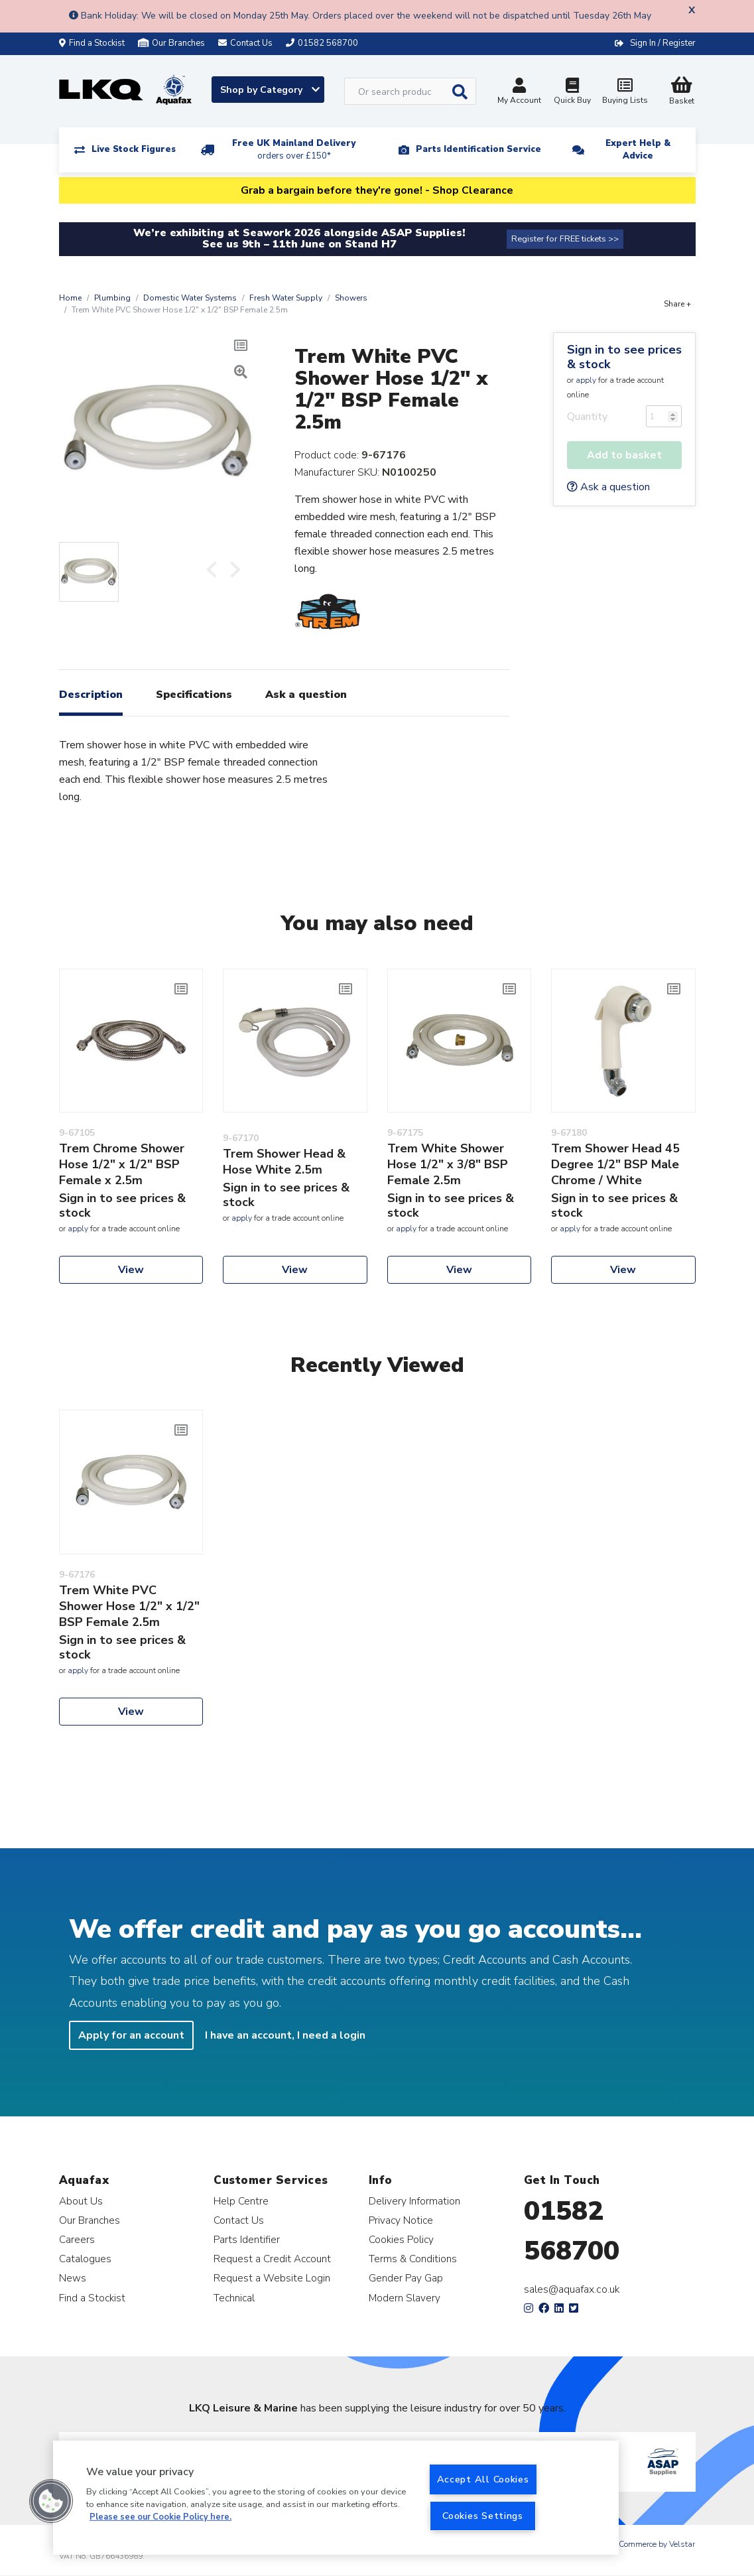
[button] (51, 2501)
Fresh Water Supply (285, 298)
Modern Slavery (404, 2298)
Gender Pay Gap (406, 2278)
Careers (77, 2239)
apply (586, 380)
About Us (81, 2201)
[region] (336, 2498)
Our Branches (171, 43)
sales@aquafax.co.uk (572, 2289)
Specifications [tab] (194, 694)
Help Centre (241, 2201)
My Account (519, 92)
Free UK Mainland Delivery (293, 149)
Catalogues (85, 2259)
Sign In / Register (663, 43)
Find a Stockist (92, 43)
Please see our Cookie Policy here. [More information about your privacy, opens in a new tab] (160, 2517)
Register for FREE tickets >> (565, 239)
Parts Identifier (247, 2239)
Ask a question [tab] (306, 694)
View (131, 1269)
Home (70, 298)
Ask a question (608, 487)
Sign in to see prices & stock (624, 357)
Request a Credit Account (272, 2259)
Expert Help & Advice (637, 149)
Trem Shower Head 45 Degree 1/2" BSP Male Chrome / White (615, 1164)
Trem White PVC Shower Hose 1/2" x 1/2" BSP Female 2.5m (129, 1606)
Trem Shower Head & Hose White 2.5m (284, 1162)
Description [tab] (91, 694)
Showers (351, 298)
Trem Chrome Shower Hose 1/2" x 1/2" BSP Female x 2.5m (121, 1164)
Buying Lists (625, 92)
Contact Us (239, 2220)
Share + (677, 304)
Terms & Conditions (413, 2259)
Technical (234, 2298)
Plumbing (112, 298)
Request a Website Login (272, 2278)
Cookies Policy (401, 2239)
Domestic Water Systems (190, 298)
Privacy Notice (401, 2220)
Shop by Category (270, 90)
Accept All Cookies (483, 2479)
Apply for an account (131, 2035)
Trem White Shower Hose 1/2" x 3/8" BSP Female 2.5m (447, 1164)
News (72, 2278)
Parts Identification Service (478, 149)
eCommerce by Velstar (655, 2544)
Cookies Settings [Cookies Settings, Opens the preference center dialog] (482, 2515)
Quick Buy (572, 92)
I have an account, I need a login (285, 2035)
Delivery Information (414, 2201)
